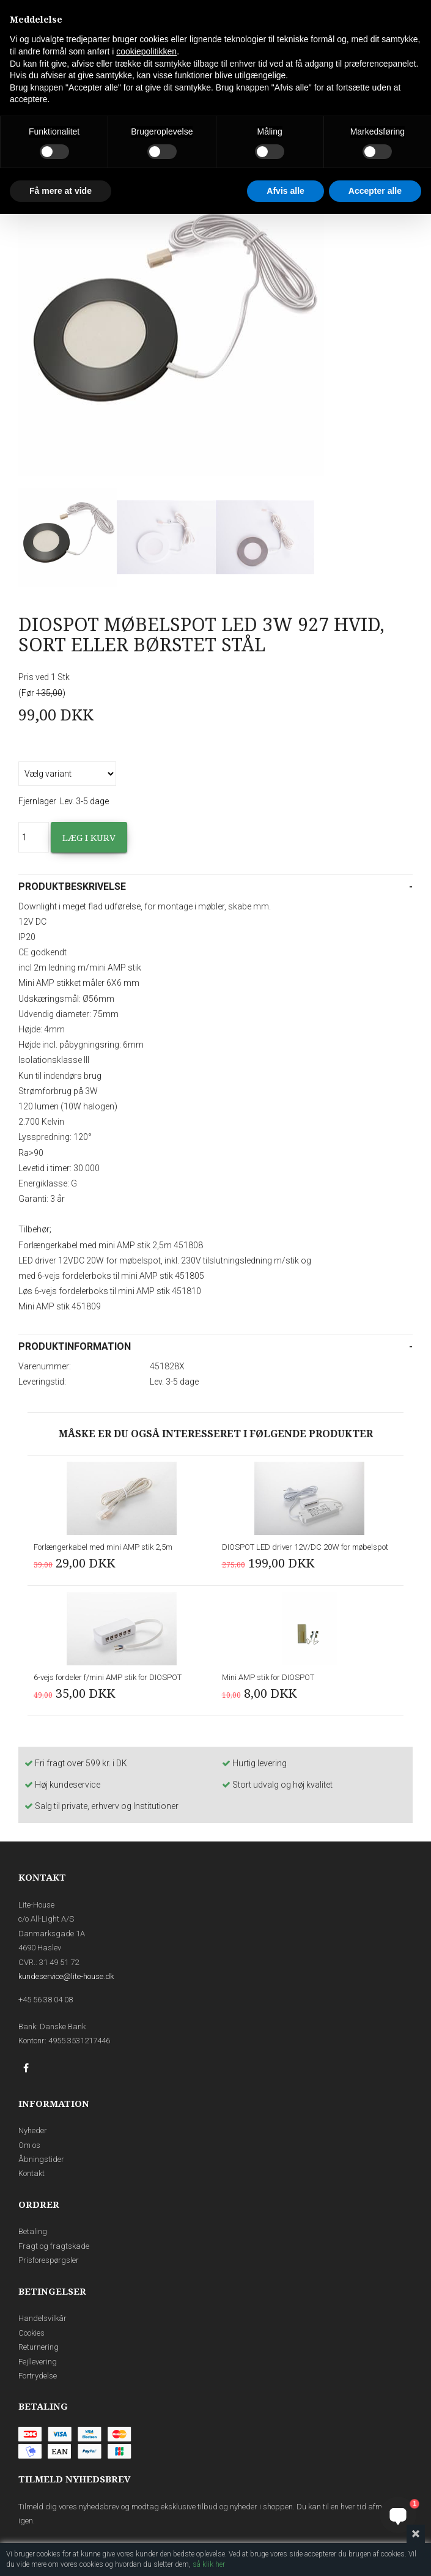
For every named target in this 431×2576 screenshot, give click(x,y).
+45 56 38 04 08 (45, 1999)
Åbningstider (41, 2159)
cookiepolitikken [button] (146, 51)
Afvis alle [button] (285, 191)
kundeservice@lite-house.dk (66, 1976)
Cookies (31, 2332)
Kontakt (31, 2173)
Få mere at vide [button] (60, 191)
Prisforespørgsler (48, 2260)
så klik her (209, 2564)
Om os (29, 2145)
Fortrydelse (37, 2375)
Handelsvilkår (42, 2318)
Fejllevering (37, 2361)
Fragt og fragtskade (53, 2246)
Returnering (38, 2347)
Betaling (32, 2231)
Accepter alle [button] (375, 191)
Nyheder (32, 2130)
